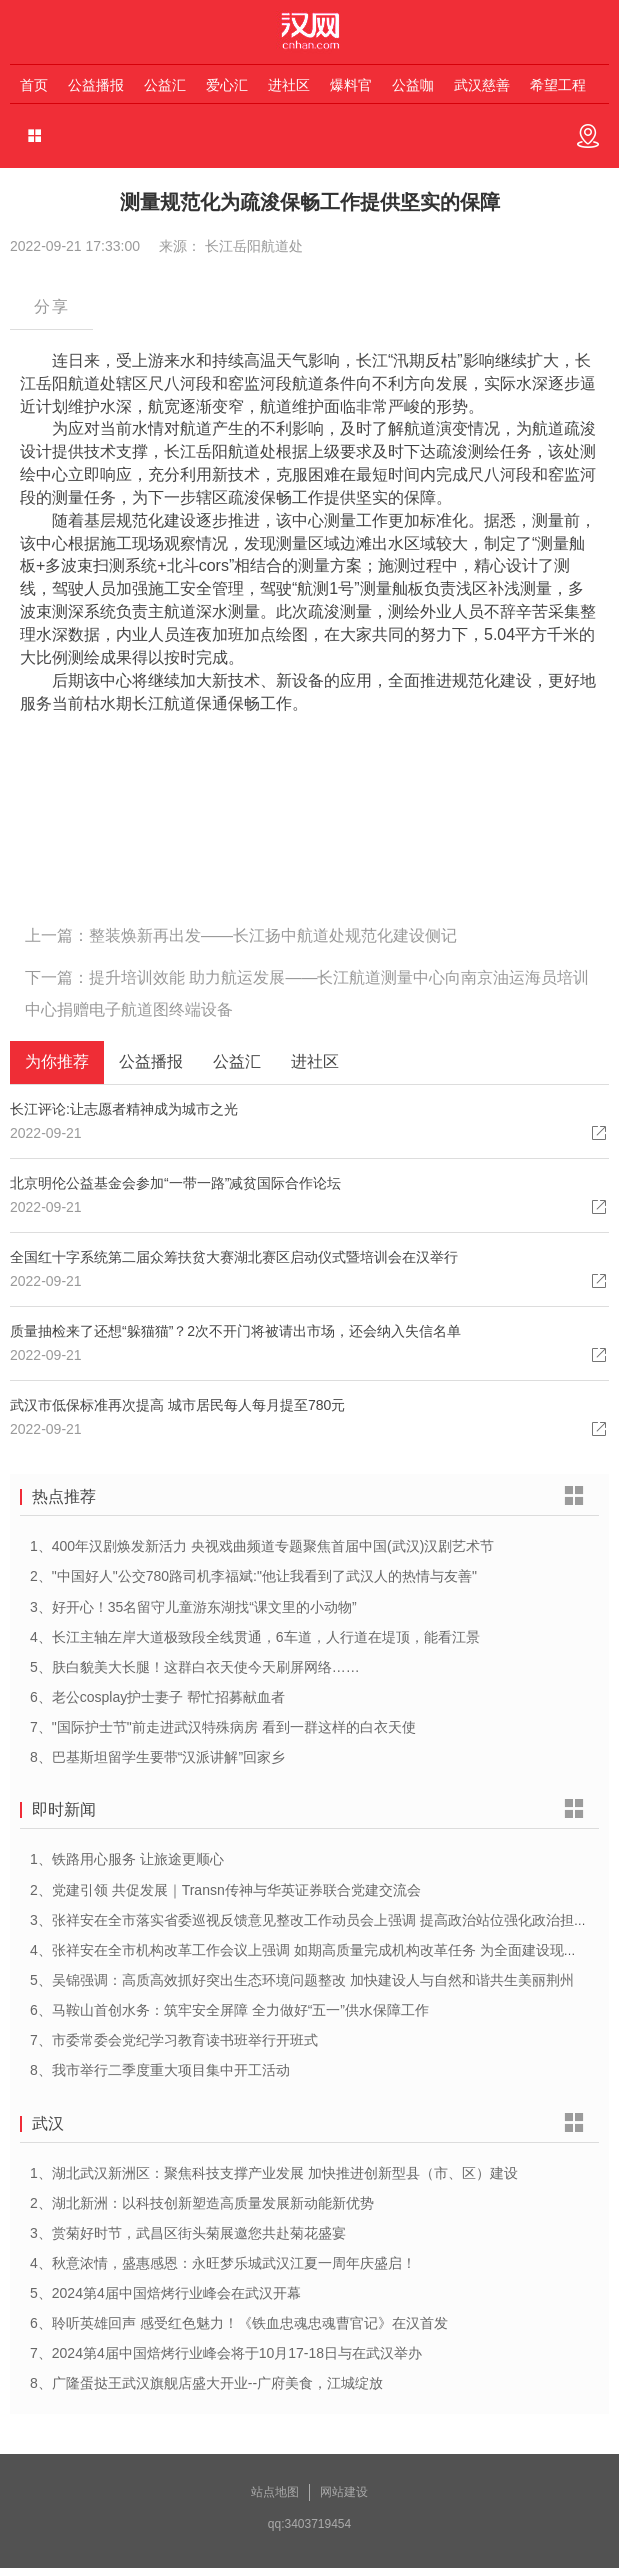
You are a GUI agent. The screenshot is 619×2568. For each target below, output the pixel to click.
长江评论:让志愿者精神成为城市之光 (124, 1109)
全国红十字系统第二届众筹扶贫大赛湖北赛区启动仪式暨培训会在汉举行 (234, 1257)
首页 (34, 85)
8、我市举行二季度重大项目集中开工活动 (160, 2070)
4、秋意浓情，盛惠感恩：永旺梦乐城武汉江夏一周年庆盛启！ (223, 2263)
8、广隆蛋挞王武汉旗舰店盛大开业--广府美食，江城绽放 (206, 2383)
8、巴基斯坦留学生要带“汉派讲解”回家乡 (157, 1757)
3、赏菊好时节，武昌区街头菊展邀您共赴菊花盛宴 (188, 2233)
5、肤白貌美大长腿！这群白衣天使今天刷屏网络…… (195, 1667)
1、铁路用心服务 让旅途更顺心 (127, 1859)
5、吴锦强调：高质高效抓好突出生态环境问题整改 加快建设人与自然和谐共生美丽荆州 (302, 1980)
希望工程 (558, 85)
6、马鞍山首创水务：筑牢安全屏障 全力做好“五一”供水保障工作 (229, 2010)
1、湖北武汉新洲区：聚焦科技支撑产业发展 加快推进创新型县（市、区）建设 (274, 2173)
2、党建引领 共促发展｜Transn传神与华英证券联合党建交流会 (225, 1890)
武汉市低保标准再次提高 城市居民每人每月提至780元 (177, 1405)
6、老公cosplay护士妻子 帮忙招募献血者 (157, 1697)
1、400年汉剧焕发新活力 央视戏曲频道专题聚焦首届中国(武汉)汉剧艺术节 (262, 1546)
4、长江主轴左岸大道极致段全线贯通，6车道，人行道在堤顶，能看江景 (255, 1637)
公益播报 (96, 85)
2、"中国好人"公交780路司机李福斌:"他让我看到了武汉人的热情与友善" (253, 1576)
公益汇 (165, 85)
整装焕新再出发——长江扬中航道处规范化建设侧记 (273, 935)
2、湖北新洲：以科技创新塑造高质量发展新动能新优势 (202, 2203)
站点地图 (275, 2492)
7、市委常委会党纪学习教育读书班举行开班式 (174, 2040)
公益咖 (413, 85)
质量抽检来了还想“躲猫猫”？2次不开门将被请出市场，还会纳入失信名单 (235, 1331)
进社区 (289, 85)
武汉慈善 (482, 85)
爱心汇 (227, 85)
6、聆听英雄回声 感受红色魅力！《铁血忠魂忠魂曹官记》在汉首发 (239, 2323)
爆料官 (351, 85)
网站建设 (344, 2492)
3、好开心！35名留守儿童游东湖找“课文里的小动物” (193, 1607)
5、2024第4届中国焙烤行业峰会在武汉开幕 (165, 2293)
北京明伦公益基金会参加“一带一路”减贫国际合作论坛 (175, 1183)
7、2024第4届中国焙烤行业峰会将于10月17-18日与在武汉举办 (226, 2353)
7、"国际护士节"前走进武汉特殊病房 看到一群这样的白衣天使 (223, 1727)
